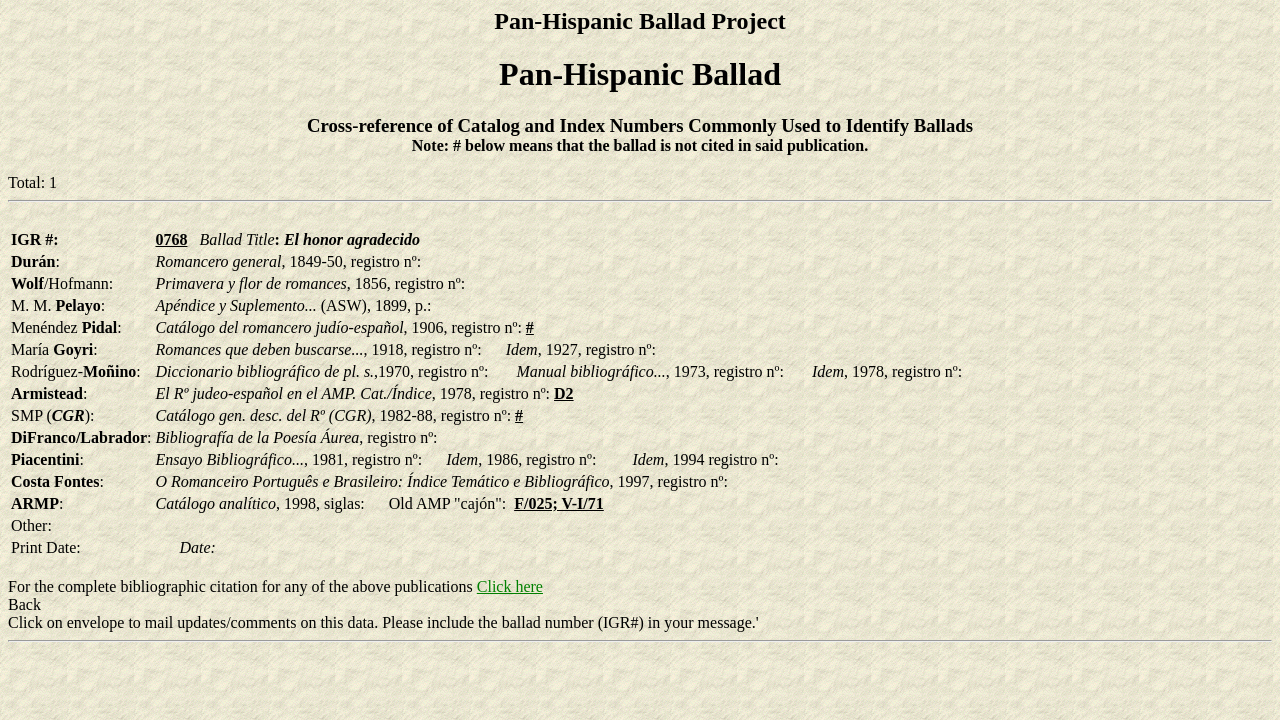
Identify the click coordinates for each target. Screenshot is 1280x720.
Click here (510, 586)
